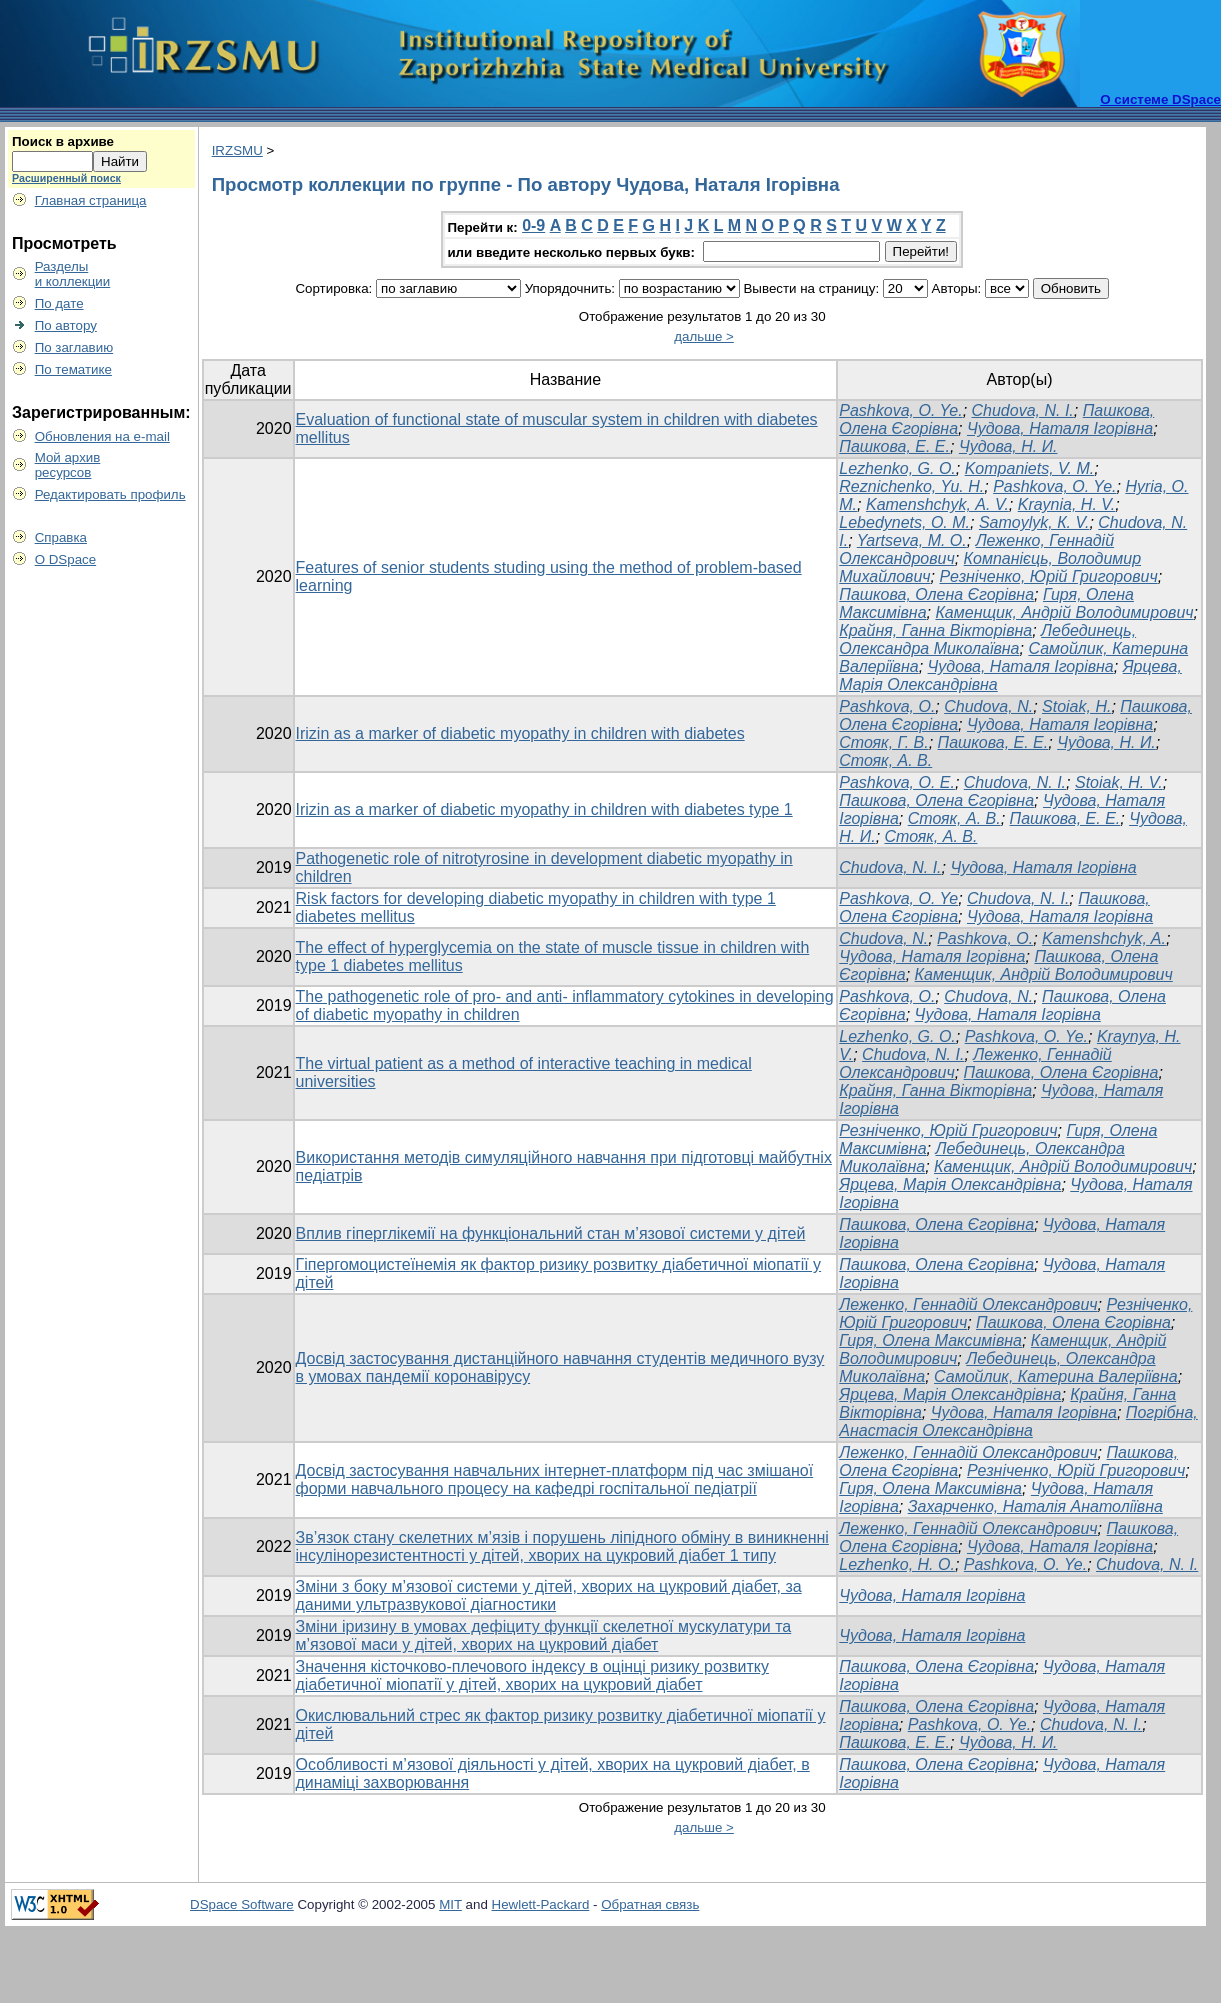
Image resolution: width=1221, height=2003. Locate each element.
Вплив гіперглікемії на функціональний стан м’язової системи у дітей (551, 1233)
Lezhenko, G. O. (897, 468)
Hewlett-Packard (541, 1904)
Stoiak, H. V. (1119, 782)
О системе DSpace (1160, 99)
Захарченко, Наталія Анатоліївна (1035, 1506)
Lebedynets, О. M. (904, 522)
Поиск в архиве (63, 141)
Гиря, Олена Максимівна (930, 1340)
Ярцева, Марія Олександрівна (950, 1184)
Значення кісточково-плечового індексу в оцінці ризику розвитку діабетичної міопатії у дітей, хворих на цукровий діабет (532, 1675)
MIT (450, 1904)
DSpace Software (242, 1904)
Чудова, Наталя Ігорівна (1060, 428)
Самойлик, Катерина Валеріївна (1056, 1376)
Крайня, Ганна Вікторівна (935, 630)
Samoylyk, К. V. (1034, 522)
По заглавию (74, 347)
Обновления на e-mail (102, 436)
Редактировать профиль (110, 494)
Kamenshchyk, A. (1104, 938)
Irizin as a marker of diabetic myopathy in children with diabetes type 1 (544, 809)
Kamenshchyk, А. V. (937, 504)
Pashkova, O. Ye (898, 898)
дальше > (704, 336)
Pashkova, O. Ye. (900, 410)
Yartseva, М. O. (912, 540)
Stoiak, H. (1076, 706)
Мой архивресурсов (68, 465)
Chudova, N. (988, 706)
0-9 (533, 225)
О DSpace (66, 559)
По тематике (73, 369)
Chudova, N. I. (1023, 410)
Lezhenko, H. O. (897, 1564)
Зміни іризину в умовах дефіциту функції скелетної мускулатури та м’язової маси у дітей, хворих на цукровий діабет (544, 1635)
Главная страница (91, 200)
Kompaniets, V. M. (1030, 468)
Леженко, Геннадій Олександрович (968, 1304)
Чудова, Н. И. (1008, 446)
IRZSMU (237, 150)
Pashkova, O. (887, 706)
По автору (66, 325)
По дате (59, 303)
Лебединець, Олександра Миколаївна (987, 639)
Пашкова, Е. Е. (894, 446)
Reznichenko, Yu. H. (911, 486)
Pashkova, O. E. (897, 782)
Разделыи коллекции (73, 274)
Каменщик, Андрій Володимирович (1064, 612)
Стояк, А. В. (885, 760)
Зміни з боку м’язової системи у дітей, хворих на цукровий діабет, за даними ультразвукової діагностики (549, 1595)
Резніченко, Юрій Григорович (1048, 576)
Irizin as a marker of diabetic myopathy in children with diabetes (520, 733)
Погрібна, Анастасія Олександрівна (1018, 1421)
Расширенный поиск (66, 178)
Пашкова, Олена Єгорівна (936, 594)
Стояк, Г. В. (883, 742)
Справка (61, 537)
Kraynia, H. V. (1067, 504)
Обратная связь (650, 1904)
